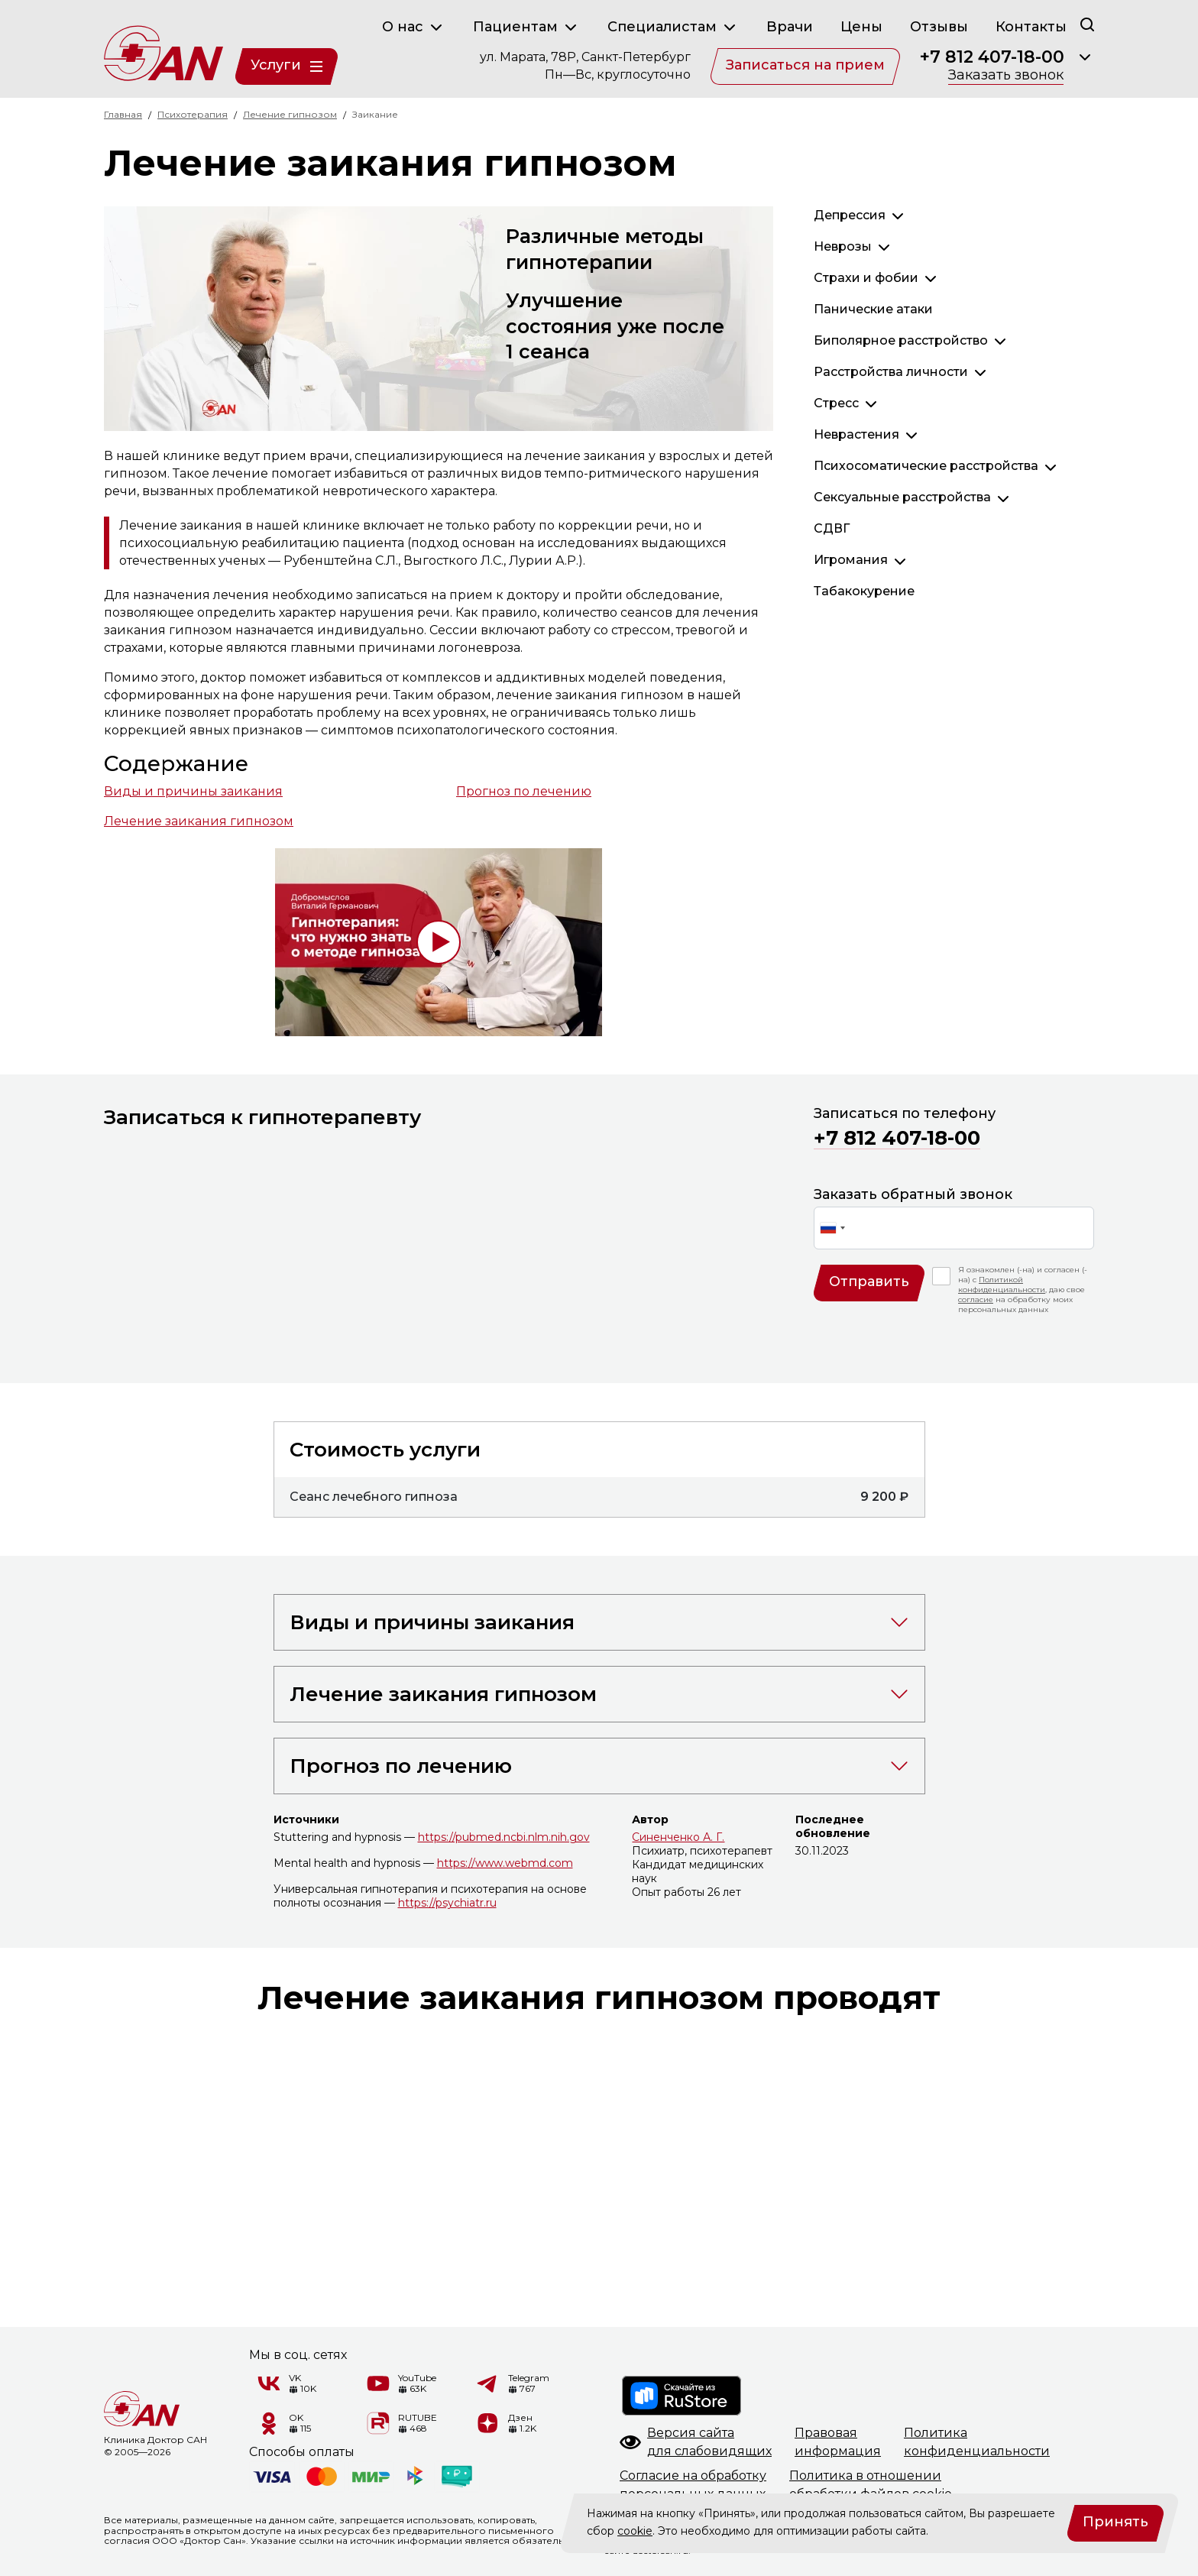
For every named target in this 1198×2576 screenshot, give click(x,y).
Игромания (851, 559)
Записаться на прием (805, 65)
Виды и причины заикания (193, 791)
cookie (634, 2531)
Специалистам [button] (673, 27)
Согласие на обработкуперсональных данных (693, 2484)
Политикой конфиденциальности (1001, 1284)
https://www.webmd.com (505, 1863)
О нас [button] (413, 27)
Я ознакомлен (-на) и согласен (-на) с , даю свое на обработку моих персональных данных (1022, 1289)
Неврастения (856, 434)
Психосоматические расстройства (926, 465)
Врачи (789, 26)
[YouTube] (378, 2383)
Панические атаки (873, 309)
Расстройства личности (891, 372)
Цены (861, 26)
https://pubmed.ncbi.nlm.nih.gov (504, 1837)
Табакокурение (864, 591)
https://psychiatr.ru (447, 1903)
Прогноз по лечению (523, 791)
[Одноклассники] (269, 2423)
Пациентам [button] (526, 27)
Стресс (836, 403)
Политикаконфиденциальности (977, 2441)
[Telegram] (488, 2383)
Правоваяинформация (838, 2441)
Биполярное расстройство (901, 340)
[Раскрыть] (1085, 57)
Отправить (869, 1281)
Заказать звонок (1006, 75)
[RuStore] (682, 2395)
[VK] (269, 2383)
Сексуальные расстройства (902, 497)
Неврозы (843, 246)
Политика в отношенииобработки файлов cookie (870, 2484)
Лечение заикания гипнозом (198, 821)
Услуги (286, 65)
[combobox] (832, 1228)
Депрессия (850, 215)
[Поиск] (1087, 24)
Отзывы (939, 26)
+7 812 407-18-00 (992, 57)
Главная (123, 114)
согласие (975, 1299)
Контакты (1031, 26)
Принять (1115, 2521)
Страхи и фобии (866, 278)
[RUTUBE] (378, 2423)
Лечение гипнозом (290, 114)
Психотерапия (192, 114)
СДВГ (832, 528)
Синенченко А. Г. (678, 1837)
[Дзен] (488, 2423)
